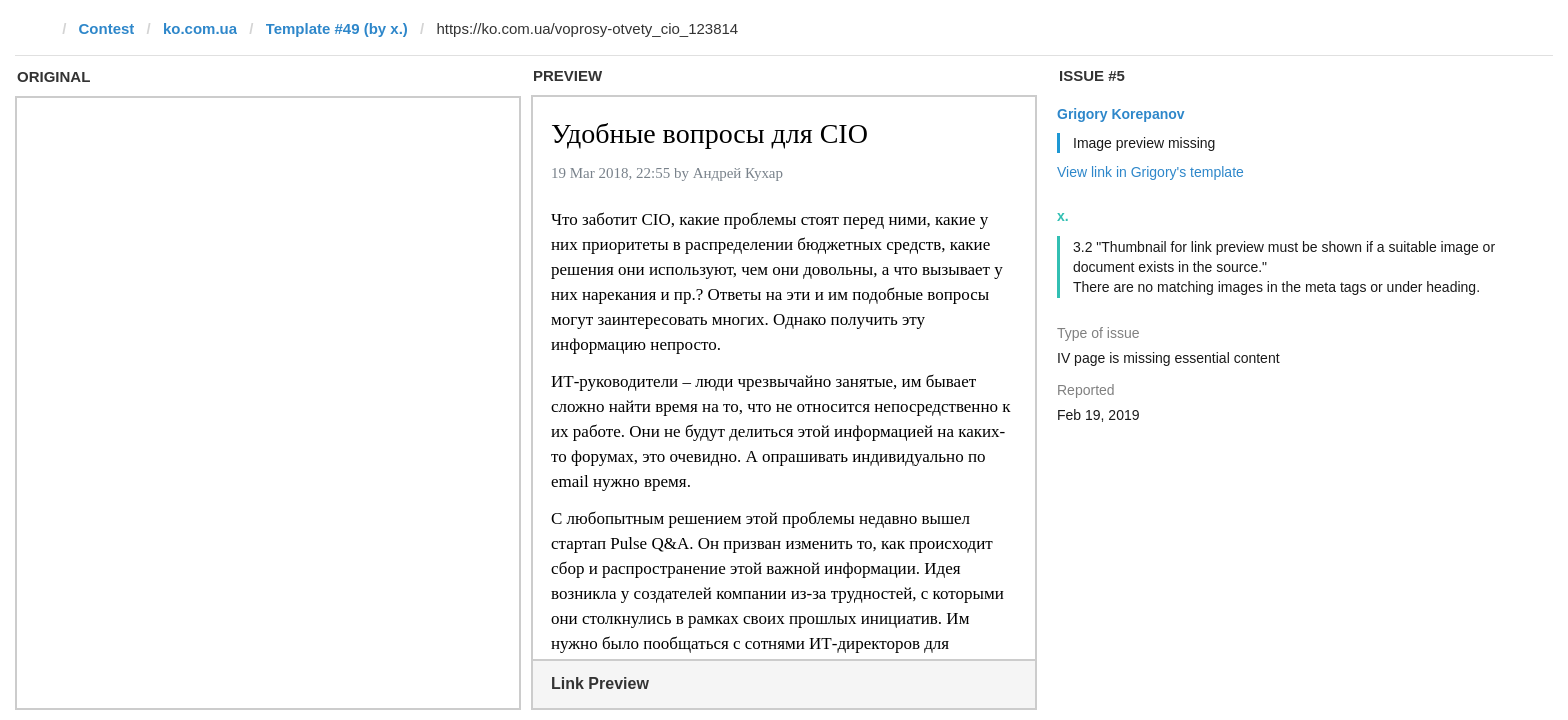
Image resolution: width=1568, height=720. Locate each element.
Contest (107, 28)
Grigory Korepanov (1121, 114)
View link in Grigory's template (1150, 172)
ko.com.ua (200, 28)
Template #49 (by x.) (337, 28)
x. (1063, 216)
